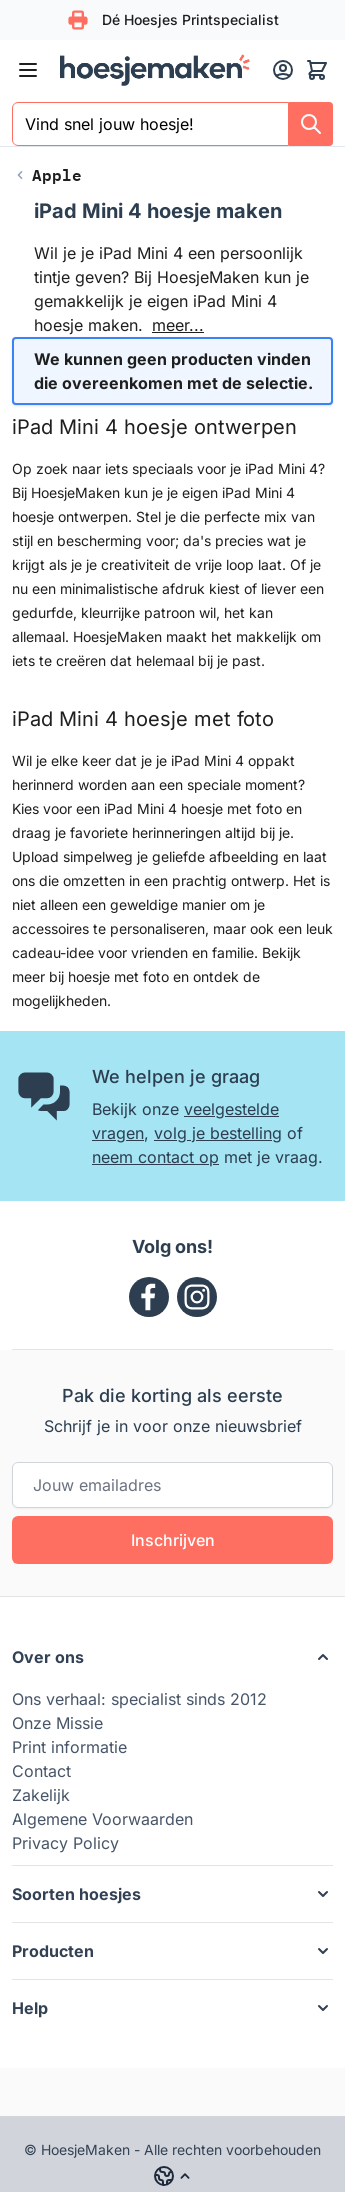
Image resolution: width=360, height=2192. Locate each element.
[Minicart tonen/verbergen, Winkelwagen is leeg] (317, 70)
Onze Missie (57, 1723)
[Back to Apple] (47, 175)
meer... (178, 325)
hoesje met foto (118, 976)
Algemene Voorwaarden (102, 1819)
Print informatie (69, 1747)
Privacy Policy (65, 1843)
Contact (41, 1771)
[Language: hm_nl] (173, 2176)
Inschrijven (173, 1540)
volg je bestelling (218, 1133)
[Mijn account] (283, 70)
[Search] (311, 124)
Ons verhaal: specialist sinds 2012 (139, 1699)
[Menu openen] (28, 70)
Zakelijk (41, 1795)
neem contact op (155, 1157)
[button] (172, 1657)
